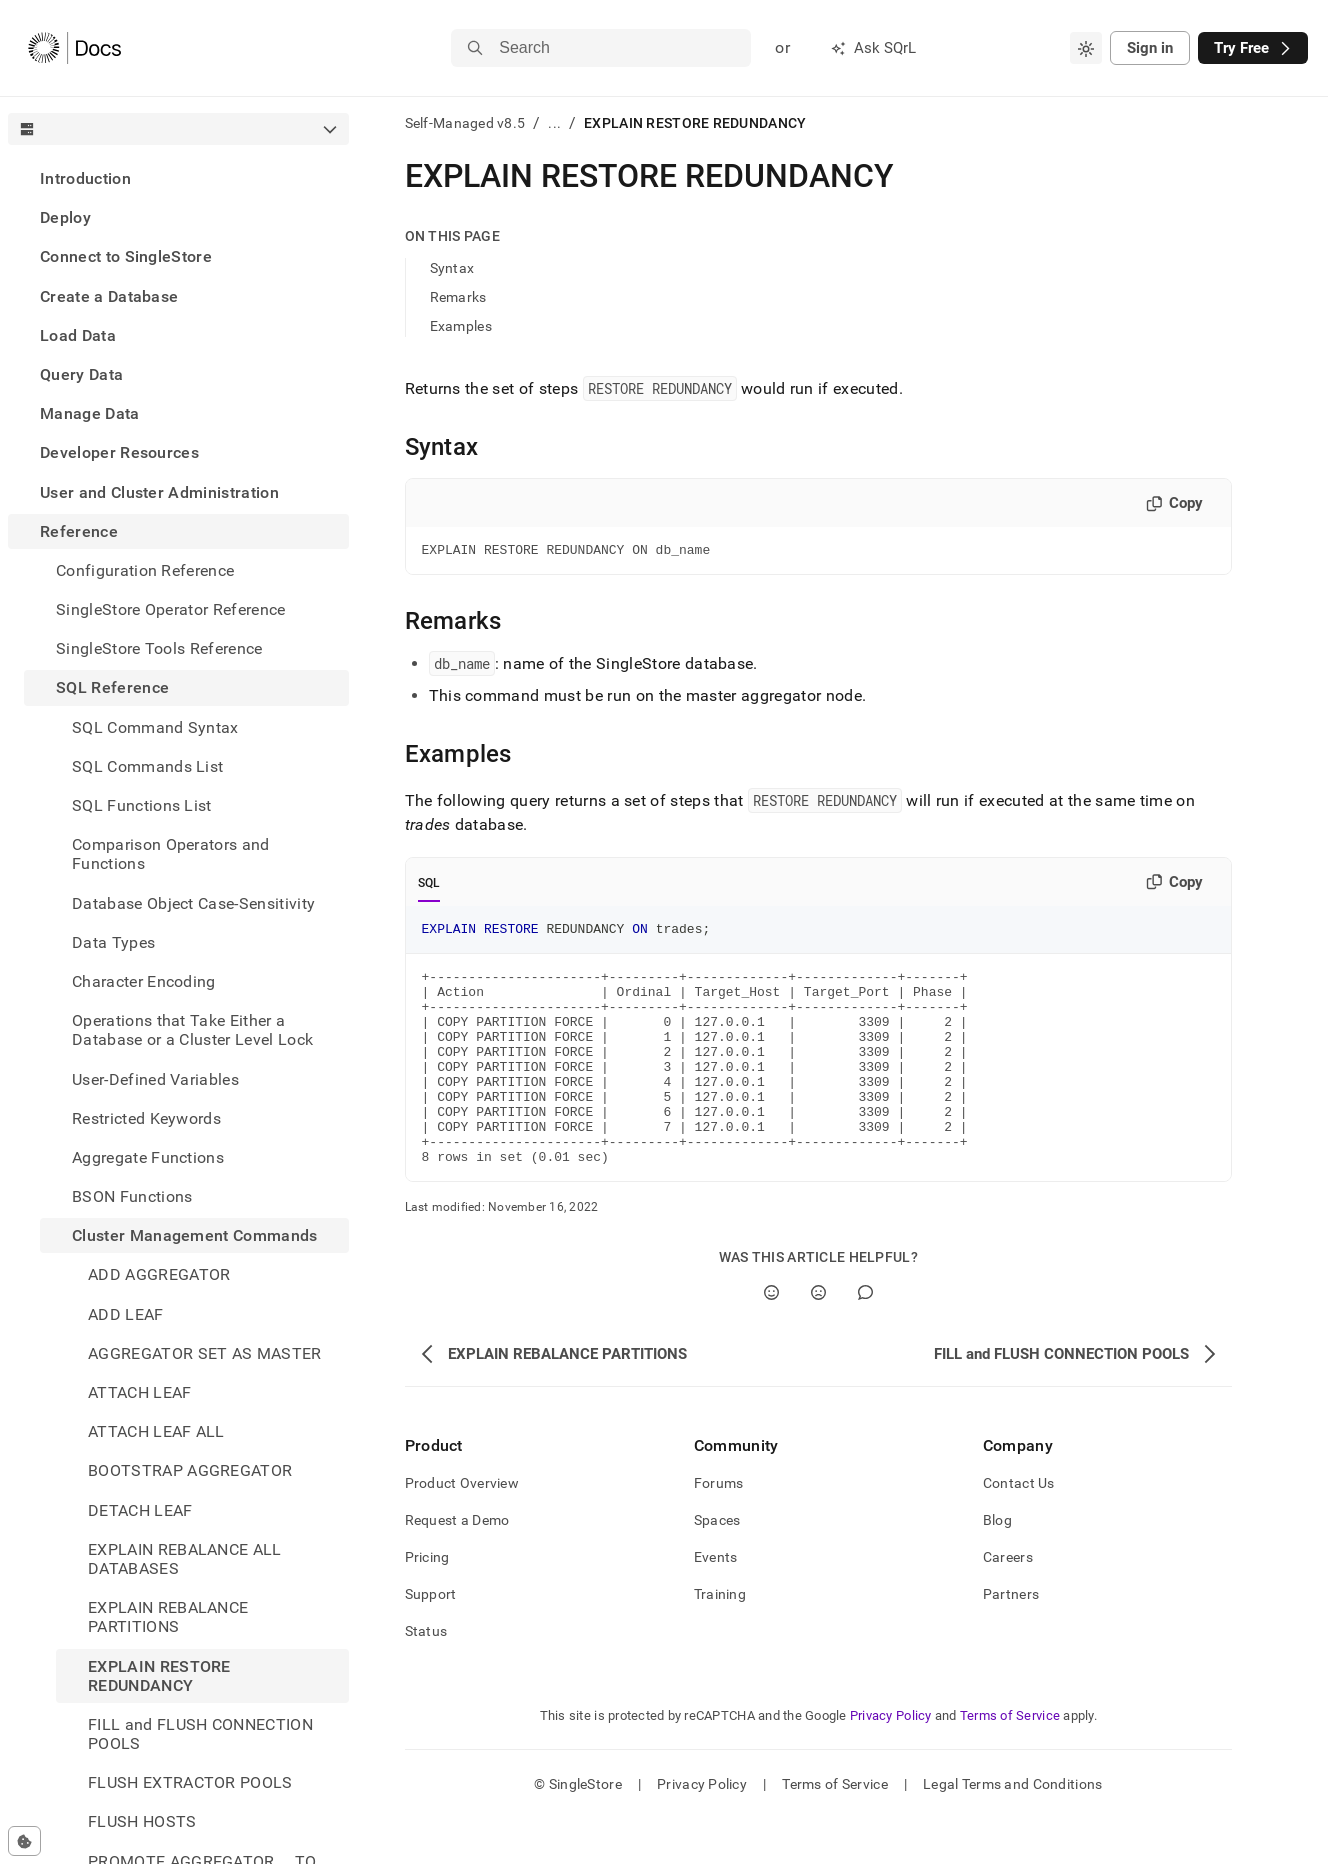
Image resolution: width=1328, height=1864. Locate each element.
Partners (1011, 1639)
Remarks (458, 297)
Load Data (78, 335)
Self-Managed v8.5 (465, 123)
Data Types (113, 942)
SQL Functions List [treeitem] (142, 805)
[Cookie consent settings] (24, 1841)
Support (431, 1639)
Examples (461, 326)
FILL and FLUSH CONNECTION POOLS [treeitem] (200, 1734)
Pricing (427, 1602)
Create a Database (109, 296)
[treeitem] (178, 178)
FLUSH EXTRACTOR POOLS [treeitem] (190, 1782)
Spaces (717, 1565)
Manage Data (90, 413)
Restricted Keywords (146, 1118)
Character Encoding (144, 981)
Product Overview (462, 1528)
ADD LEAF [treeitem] (126, 1314)
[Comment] (865, 1337)
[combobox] (1086, 48)
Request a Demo (457, 1565)
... (554, 123)
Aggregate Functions (148, 1157)
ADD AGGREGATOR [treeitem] (159, 1274)
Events (716, 1602)
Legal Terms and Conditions (1012, 1829)
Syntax (452, 268)
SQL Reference (112, 687)
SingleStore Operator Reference (171, 609)
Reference (79, 531)
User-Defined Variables (155, 1079)
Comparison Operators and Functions (171, 854)
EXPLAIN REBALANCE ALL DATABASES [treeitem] (185, 1559)
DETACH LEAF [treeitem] (140, 1510)
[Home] (74, 48)
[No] (818, 1337)
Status (426, 1676)
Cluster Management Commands (195, 1235)
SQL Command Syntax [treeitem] (155, 727)
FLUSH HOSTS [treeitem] (142, 1821)
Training (720, 1639)
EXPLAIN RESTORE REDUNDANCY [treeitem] (159, 1676)
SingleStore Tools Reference (159, 648)
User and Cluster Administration (159, 492)
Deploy (65, 217)
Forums (719, 1528)
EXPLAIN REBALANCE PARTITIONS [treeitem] (168, 1617)
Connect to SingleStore (126, 256)
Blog (997, 1565)
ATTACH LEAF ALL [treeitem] (156, 1431)
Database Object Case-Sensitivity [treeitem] (193, 903)
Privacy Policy (891, 1760)
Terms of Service (1010, 1760)
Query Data (81, 374)
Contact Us (1019, 1528)
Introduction (85, 178)
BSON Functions (132, 1196)
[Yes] (771, 1337)
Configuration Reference (145, 570)
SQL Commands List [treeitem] (147, 766)
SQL (429, 886)
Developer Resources (119, 452)
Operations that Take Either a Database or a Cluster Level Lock (192, 1030)
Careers (1008, 1602)
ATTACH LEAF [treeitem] (140, 1392)
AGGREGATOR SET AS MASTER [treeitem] (205, 1353)
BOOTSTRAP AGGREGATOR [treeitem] (190, 1470)
